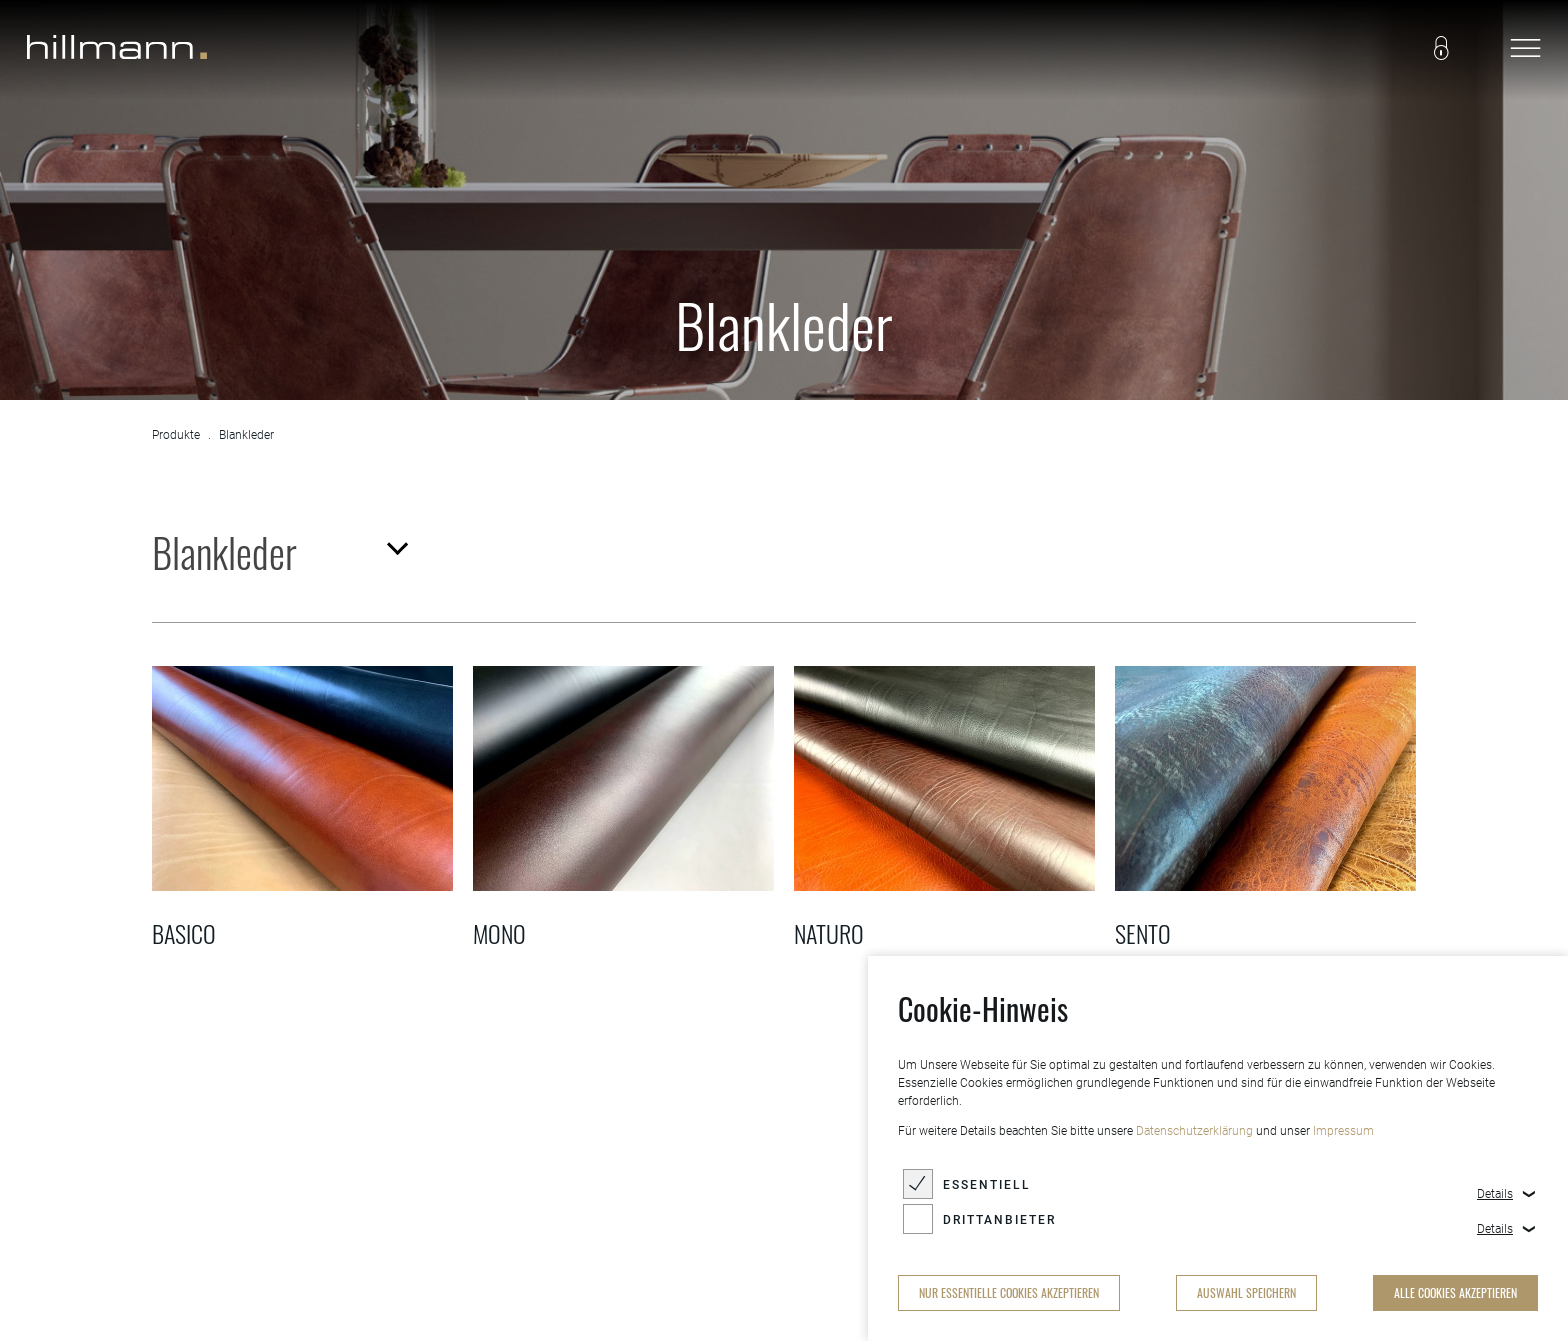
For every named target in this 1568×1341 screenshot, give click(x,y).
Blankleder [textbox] (224, 552)
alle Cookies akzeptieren (1455, 1292)
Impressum (1343, 1131)
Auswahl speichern (1246, 1292)
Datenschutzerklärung (1194, 1131)
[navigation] (1525, 50)
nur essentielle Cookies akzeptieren (1009, 1292)
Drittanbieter (999, 1220)
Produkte (176, 435)
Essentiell (987, 1185)
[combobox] (278, 552)
